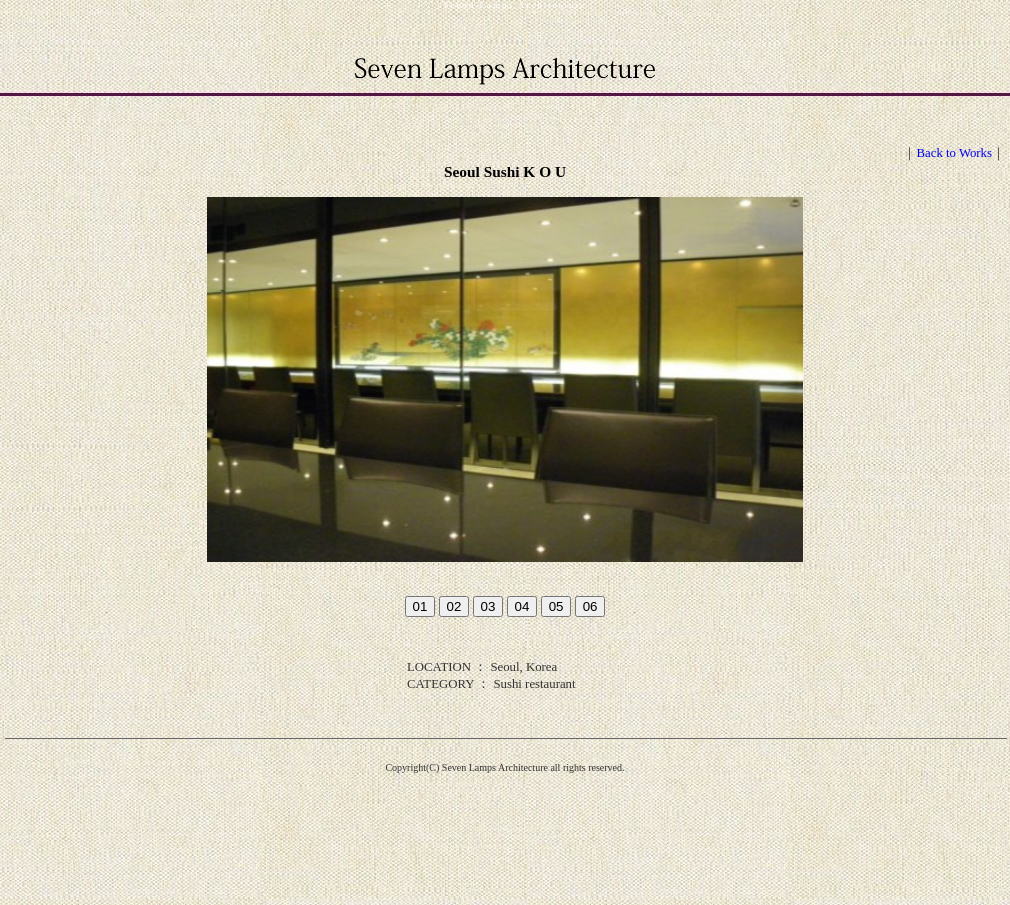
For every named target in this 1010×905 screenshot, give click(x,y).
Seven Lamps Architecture (515, 5)
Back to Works (954, 153)
